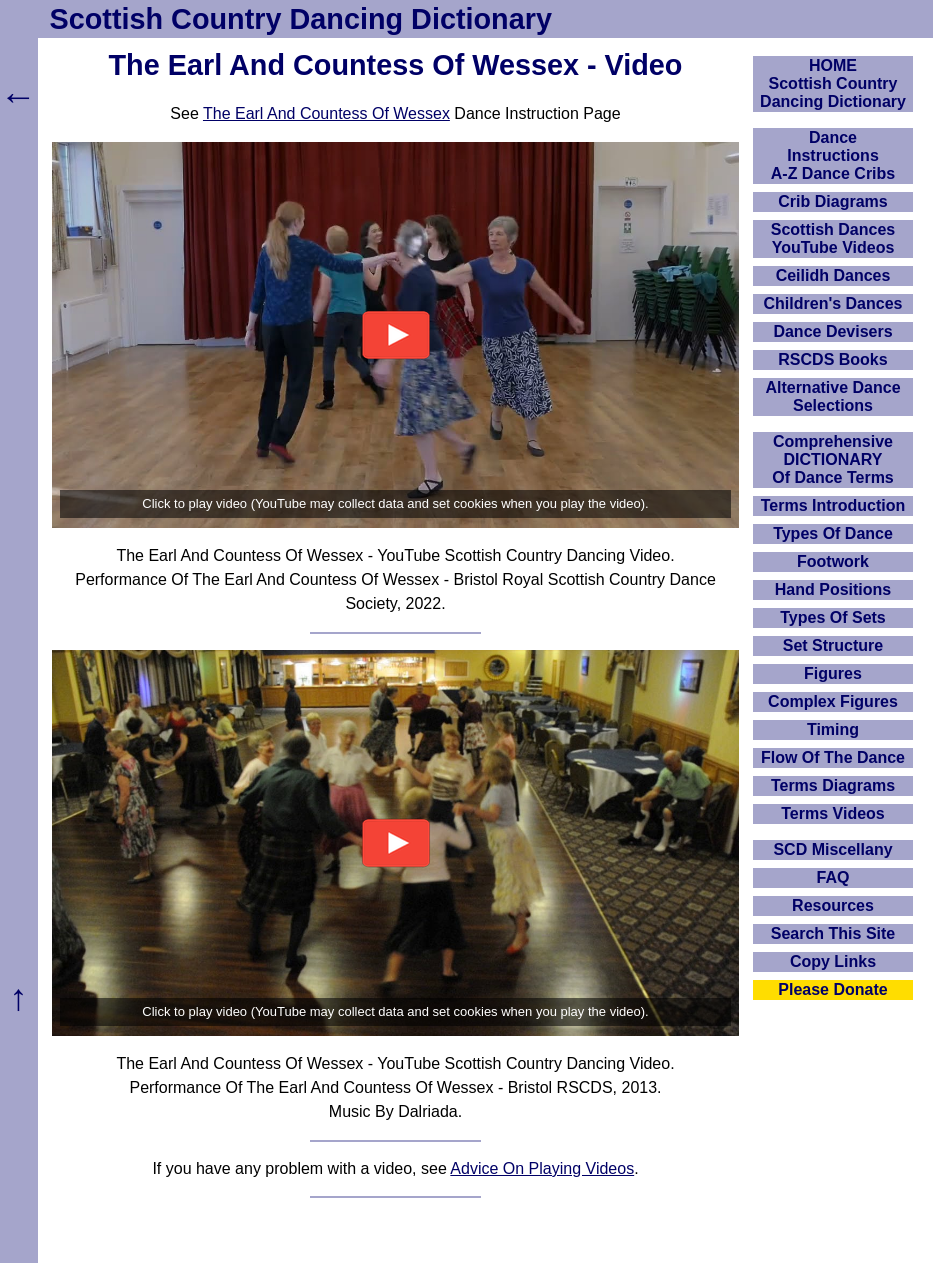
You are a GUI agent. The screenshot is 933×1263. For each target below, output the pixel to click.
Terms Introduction (833, 505)
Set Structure (833, 645)
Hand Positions (833, 589)
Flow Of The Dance (833, 757)
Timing (833, 729)
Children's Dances (833, 303)
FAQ (833, 877)
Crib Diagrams (832, 201)
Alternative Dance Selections (832, 396)
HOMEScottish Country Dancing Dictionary (833, 83)
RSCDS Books (832, 359)
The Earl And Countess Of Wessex (326, 113)
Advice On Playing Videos (542, 1168)
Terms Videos (832, 813)
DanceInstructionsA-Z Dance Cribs (833, 155)
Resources (833, 905)
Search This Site (833, 933)
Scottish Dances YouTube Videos (833, 238)
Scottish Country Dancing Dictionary (301, 19)
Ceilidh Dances (833, 275)
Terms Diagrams (833, 785)
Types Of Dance (833, 533)
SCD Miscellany (832, 849)
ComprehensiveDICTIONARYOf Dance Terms (833, 459)
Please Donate (832, 989)
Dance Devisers (832, 331)
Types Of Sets (833, 617)
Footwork (833, 561)
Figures (833, 673)
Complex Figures (833, 701)
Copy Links (833, 961)
